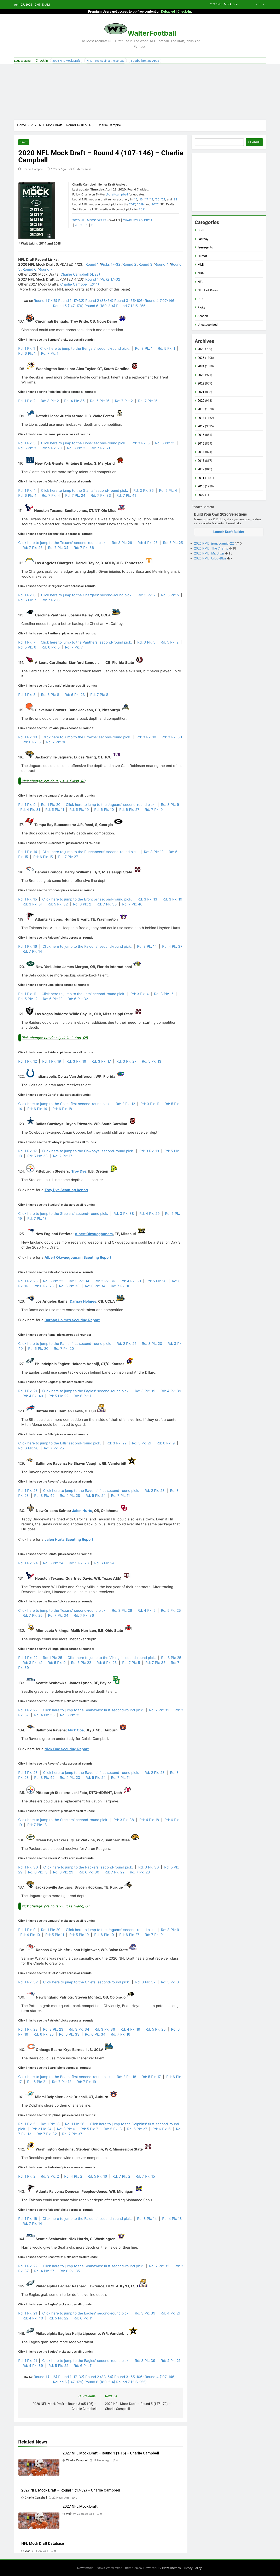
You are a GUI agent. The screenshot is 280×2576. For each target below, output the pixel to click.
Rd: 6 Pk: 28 (28, 1449)
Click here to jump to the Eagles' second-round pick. (85, 1391)
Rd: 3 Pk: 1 (143, 349)
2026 (201, 349)
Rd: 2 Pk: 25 (126, 1344)
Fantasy (203, 239)
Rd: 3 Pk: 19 (172, 899)
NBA (201, 273)
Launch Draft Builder (228, 532)
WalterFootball (152, 33)
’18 (151, 199)
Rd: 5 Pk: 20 (52, 448)
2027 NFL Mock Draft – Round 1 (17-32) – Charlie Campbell (70, 2490)
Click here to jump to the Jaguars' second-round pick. (111, 805)
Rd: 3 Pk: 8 (50, 695)
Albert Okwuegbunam (94, 1234)
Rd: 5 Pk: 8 (113, 2129)
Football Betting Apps (145, 60)
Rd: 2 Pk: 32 (159, 1710)
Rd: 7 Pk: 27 (68, 857)
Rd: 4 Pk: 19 (130, 2030)
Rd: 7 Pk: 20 (64, 1349)
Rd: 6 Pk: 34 (95, 1286)
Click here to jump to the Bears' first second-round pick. (64, 2077)
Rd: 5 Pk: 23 (79, 1563)
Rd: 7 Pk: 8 (99, 695)
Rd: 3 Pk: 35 (143, 491)
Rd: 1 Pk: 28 (28, 1491)
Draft (23, 142)
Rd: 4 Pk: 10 (30, 1935)
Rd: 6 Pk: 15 (43, 857)
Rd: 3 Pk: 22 (116, 1444)
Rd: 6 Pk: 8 (32, 742)
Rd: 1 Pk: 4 (27, 491)
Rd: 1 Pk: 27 (27, 1710)
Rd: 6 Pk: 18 (62, 1109)
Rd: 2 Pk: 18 (126, 2077)
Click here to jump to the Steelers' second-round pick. (63, 1214)
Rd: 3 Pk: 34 (79, 1281)
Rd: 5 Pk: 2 (170, 643)
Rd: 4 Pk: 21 (170, 2314)
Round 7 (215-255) (131, 306)
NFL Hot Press (208, 290)
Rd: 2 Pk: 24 (41, 2129)
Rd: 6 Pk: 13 (38, 1872)
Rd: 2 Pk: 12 (125, 1104)
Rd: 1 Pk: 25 (52, 1658)
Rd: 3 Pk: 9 (170, 805)
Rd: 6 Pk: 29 (63, 1872)
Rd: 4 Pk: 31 (30, 810)
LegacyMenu (22, 60)
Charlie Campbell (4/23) (80, 274)
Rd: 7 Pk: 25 (54, 1449)
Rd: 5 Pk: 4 (168, 491)
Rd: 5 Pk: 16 (100, 401)
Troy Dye (78, 1171)
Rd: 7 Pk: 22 (114, 1872)
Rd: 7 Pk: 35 (155, 1663)
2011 (201, 478)
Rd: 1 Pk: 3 (27, 443)
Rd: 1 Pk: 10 (27, 737)
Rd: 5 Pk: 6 (27, 648)
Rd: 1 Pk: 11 (27, 994)
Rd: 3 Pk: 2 (50, 401)
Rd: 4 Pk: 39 (171, 1391)
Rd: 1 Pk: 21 (27, 1391)
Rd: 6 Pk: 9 (166, 1444)
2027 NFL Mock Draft (224, 4)
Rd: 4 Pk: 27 (44, 2271)
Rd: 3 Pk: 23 (53, 1281)
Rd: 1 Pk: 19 (51, 1062)
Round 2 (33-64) (99, 301)
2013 (201, 461)
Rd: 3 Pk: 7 (147, 595)
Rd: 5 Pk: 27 (137, 2129)
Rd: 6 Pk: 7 (27, 600)
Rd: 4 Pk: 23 (70, 1778)
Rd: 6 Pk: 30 (89, 1872)
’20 (157, 199)
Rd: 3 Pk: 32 (145, 1982)
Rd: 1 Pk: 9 (27, 805)
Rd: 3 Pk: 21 (165, 443)
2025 (201, 358)
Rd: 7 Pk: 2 (124, 401)
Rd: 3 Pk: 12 (153, 852)
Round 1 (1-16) (45, 301)
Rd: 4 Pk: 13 (172, 2219)
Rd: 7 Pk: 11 (120, 1496)
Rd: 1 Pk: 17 (27, 1151)
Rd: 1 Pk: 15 (27, 899)
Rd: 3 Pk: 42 (44, 1496)
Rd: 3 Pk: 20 (152, 1344)
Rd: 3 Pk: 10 (146, 737)
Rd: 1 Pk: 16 (27, 947)
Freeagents (205, 247)
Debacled (168, 11)
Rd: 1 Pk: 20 (50, 805)
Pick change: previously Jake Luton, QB (54, 1038)
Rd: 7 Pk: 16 (120, 1286)
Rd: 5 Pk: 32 (58, 904)
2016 (201, 435)
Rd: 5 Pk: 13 (151, 1062)
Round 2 (129, 265)
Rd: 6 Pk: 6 (161, 2129)
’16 (141, 199)
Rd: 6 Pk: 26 (107, 1663)
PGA (201, 299)
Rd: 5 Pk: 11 (54, 810)
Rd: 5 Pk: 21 (141, 1444)
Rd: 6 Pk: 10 (104, 810)
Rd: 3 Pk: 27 (126, 1062)
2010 (201, 486)
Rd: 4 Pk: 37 (172, 947)
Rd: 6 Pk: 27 (129, 810)
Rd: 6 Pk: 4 (27, 496)
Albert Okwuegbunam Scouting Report (78, 1258)
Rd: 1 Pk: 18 (50, 2124)
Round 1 (92, 265)
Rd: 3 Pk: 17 (101, 1062)
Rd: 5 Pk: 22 (58, 1396)
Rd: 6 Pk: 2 (82, 904)
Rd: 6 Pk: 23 (75, 695)
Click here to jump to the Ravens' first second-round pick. (91, 1491)
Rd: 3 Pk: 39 (145, 1391)
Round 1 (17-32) (71, 301)
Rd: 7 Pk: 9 (154, 810)
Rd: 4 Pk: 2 (73, 2177)
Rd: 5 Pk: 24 (96, 1496)
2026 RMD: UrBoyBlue (210, 558)
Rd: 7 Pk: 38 (107, 904)
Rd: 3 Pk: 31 (32, 904)
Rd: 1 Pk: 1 (26, 349)
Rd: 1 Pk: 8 (27, 695)
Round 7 (45, 270)
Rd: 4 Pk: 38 (44, 1715)
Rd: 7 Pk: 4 (51, 496)
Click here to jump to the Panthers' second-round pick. (86, 643)
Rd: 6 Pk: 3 (76, 448)
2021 (142, 209)
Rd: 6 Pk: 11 (83, 1396)
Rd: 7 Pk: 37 (72, 2134)
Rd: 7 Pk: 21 (100, 448)
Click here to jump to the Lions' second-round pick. (83, 443)
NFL (200, 282)
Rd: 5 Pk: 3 (27, 448)
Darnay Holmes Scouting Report (72, 1320)
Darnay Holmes (83, 1301)
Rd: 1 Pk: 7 (26, 643)
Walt (68, 2514)
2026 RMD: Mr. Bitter (209, 553)
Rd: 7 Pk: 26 (33, 548)
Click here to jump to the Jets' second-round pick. (83, 994)
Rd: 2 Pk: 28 (155, 1491)
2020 (201, 401)
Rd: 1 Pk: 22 (27, 1658)
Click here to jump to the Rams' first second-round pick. (64, 1344)
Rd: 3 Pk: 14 (147, 947)
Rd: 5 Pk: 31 (170, 1982)
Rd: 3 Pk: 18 (149, 1151)
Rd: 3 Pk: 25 (171, 1658)
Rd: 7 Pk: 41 (126, 496)
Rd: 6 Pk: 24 (104, 1563)
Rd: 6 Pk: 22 (81, 1663)
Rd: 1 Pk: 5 (26, 2124)
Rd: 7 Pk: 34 (58, 548)
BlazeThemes (171, 2568)
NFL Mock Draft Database (42, 2544)
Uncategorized (207, 325)
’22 (175, 199)
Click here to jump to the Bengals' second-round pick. (85, 349)
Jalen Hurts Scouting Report (69, 1540)
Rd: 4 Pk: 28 (70, 1496)
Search (254, 142)
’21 (163, 199)
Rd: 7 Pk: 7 (74, 648)
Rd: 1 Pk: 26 (74, 2124)
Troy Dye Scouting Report (66, 1190)
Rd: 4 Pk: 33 (131, 1281)
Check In (42, 61)
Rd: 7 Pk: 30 (56, 742)
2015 (201, 443)
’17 (146, 199)
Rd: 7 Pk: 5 (131, 1663)
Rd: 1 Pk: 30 (28, 1867)
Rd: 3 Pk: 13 (147, 899)
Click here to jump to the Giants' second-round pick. (84, 491)
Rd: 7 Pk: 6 (51, 600)
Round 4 (162, 265)
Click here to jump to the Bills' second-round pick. (59, 1444)
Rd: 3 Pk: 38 (123, 1214)
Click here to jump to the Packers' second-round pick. (88, 1867)
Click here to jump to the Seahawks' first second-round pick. (93, 1710)
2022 (155, 204)
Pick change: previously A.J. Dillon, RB (53, 781)
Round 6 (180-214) (99, 306)
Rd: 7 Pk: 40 (132, 904)
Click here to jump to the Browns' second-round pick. (86, 737)
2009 (201, 495)
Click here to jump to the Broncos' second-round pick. (87, 899)
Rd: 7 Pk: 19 (86, 2082)
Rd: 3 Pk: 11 (149, 1104)
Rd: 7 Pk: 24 (75, 496)
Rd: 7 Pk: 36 (84, 548)
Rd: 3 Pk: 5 (146, 643)
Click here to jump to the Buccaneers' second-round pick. (90, 852)
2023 (201, 375)
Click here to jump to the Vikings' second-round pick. (112, 1658)
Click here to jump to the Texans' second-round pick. (62, 543)
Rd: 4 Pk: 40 (33, 1396)
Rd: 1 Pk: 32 (28, 1982)
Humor (202, 256)
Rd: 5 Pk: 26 (156, 1281)
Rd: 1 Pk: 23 (28, 1281)
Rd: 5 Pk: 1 (166, 349)
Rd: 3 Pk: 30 (148, 1867)
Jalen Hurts (82, 1511)
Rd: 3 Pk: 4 (139, 994)
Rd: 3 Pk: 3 (141, 443)
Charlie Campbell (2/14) (79, 284)
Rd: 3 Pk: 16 (76, 1062)
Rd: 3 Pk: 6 (66, 2129)
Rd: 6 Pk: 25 (44, 1286)
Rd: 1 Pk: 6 (27, 595)
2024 (201, 366)
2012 (201, 469)
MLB (201, 264)
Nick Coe (76, 1730)
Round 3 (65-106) (129, 301)
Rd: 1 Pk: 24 (28, 1563)
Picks (201, 307)
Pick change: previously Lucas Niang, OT (55, 1906)
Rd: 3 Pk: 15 (164, 994)
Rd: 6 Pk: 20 (38, 1349)
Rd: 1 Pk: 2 (26, 401)
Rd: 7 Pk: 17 (62, 1156)
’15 (135, 199)
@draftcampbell (117, 194)
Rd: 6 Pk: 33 (69, 1286)
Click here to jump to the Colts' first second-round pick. (64, 1104)
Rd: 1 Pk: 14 (27, 852)
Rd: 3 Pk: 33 (172, 737)
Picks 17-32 (110, 265)
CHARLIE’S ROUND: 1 (137, 220)
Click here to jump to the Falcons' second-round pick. (87, 947)
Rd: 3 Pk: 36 (105, 1281)
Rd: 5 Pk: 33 (37, 1156)
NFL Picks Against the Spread (105, 60)
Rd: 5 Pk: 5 (170, 595)
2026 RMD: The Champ (211, 548)
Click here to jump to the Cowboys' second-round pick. (88, 1151)
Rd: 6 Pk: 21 (37, 2082)
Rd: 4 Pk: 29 (149, 1214)
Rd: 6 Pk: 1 (27, 354)
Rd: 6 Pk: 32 (78, 999)
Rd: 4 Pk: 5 (147, 1611)
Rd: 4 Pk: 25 (148, 543)
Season (203, 316)
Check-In (184, 11)
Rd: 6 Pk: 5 (51, 648)
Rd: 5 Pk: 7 (89, 2129)
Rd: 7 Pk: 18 (37, 1219)
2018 (201, 418)
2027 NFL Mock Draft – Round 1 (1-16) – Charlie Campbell (111, 2453)
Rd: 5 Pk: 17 (151, 2077)
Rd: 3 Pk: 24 (53, 1563)
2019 (140, 204)
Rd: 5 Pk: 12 (27, 999)
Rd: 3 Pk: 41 (32, 1663)
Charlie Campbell (33, 169)
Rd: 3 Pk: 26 (122, 543)
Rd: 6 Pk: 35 (70, 1715)
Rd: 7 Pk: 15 (147, 401)
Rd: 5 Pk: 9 (57, 1663)
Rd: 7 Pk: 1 (49, 354)
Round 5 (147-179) (68, 306)
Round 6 (29, 270)
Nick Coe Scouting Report (67, 1749)
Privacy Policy (192, 2568)
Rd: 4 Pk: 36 (74, 401)
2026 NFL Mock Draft (66, 60)
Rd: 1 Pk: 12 (27, 1062)
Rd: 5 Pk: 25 (173, 543)
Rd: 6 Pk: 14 (37, 1109)
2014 (201, 452)
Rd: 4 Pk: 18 (149, 1820)
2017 (132, 204)
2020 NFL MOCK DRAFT (89, 220)
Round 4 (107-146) (160, 301)
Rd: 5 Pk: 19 (79, 810)
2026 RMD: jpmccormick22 (214, 543)
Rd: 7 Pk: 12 (61, 2082)
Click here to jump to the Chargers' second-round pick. (86, 595)
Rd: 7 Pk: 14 (32, 952)
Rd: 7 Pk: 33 (101, 496)
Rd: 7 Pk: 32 (47, 2134)
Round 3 (145, 265)
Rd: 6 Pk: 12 (52, 999)
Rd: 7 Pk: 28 (140, 1872)
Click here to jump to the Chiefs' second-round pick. (86, 1982)
